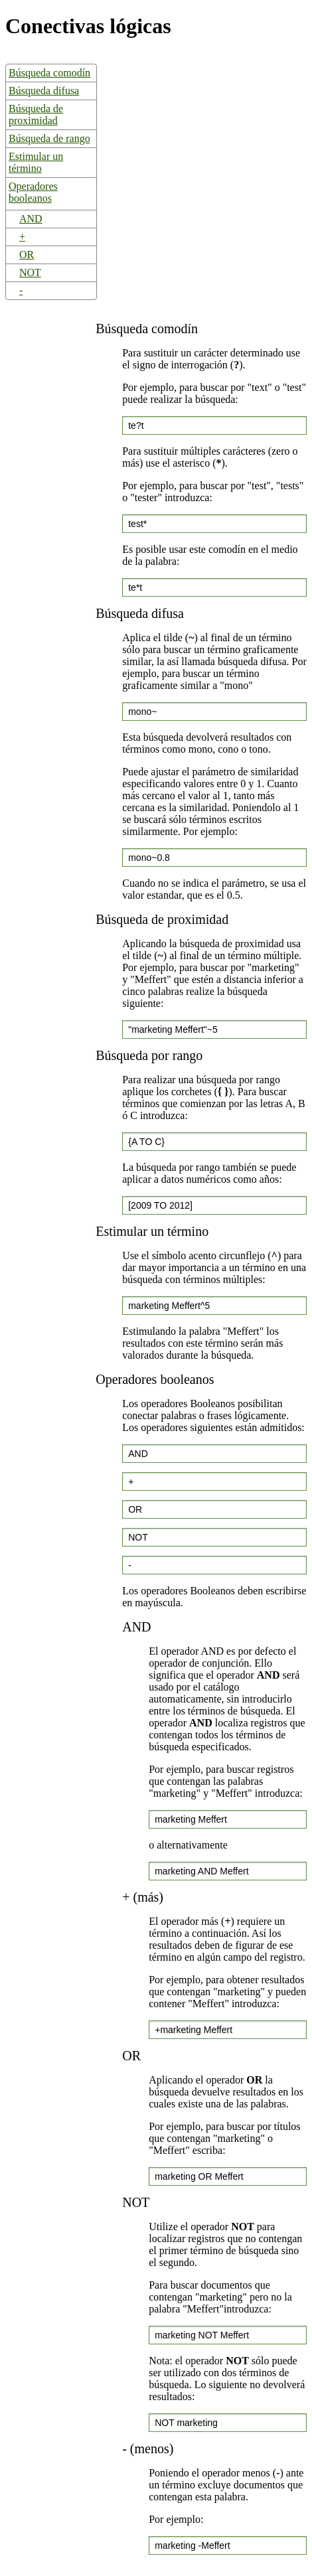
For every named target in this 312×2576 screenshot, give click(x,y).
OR (26, 254)
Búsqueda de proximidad (36, 114)
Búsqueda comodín (49, 72)
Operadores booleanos (33, 192)
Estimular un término (36, 162)
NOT (30, 272)
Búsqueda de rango (49, 138)
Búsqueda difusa (44, 90)
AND (30, 218)
